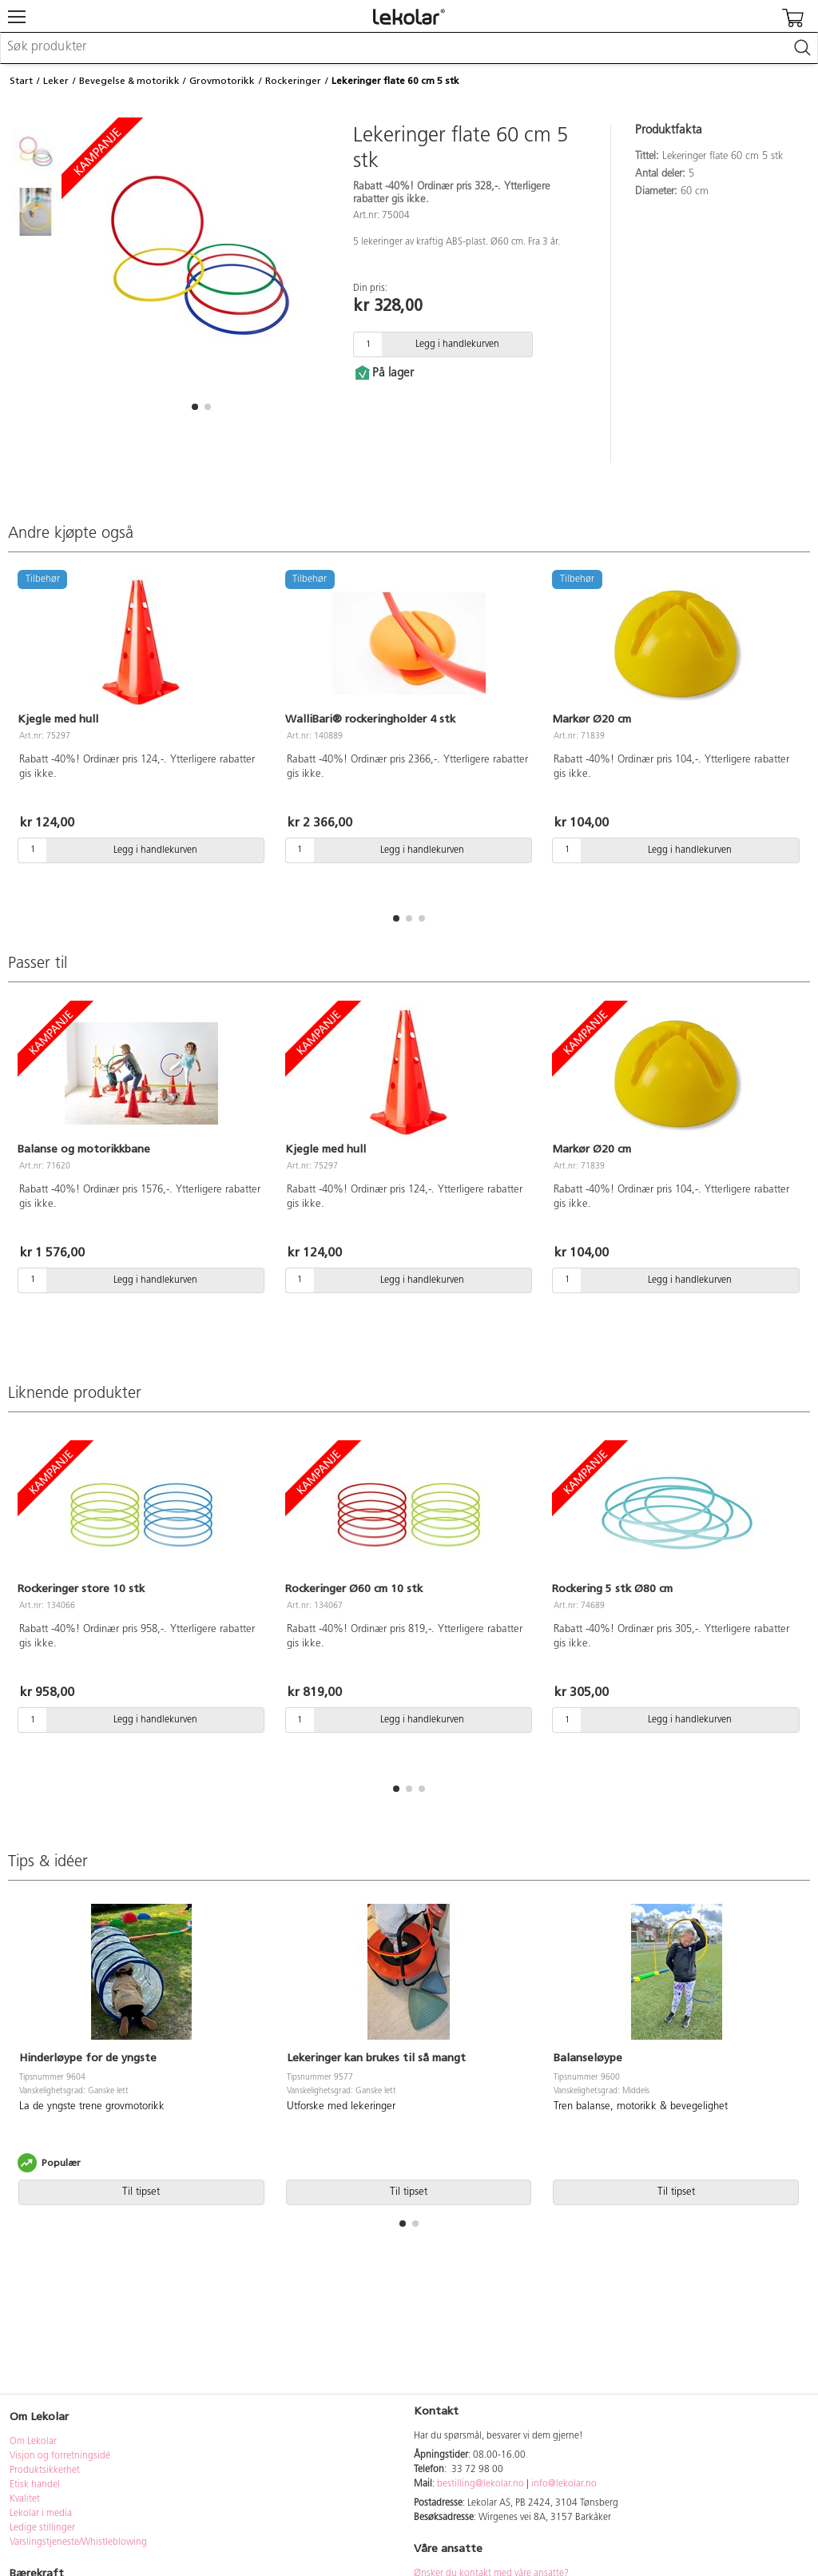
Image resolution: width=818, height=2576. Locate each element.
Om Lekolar (33, 2442)
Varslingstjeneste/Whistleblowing (78, 2542)
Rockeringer (293, 80)
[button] (195, 407)
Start (21, 80)
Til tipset (141, 2192)
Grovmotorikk (222, 80)
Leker (56, 80)
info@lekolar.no (564, 2484)
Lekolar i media (41, 2513)
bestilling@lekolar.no (480, 2484)
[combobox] (409, 48)
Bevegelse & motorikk (129, 80)
